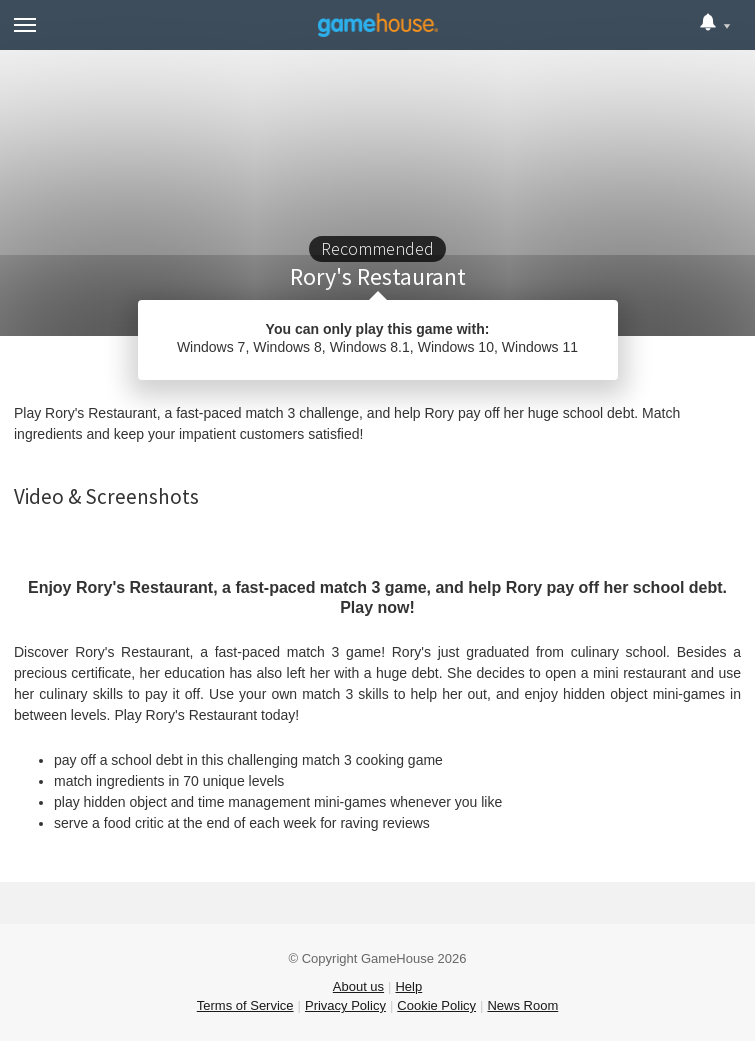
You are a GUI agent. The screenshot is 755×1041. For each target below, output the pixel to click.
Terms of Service (245, 1005)
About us (358, 986)
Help (408, 986)
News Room (522, 1005)
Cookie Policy (436, 1005)
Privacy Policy (345, 1005)
